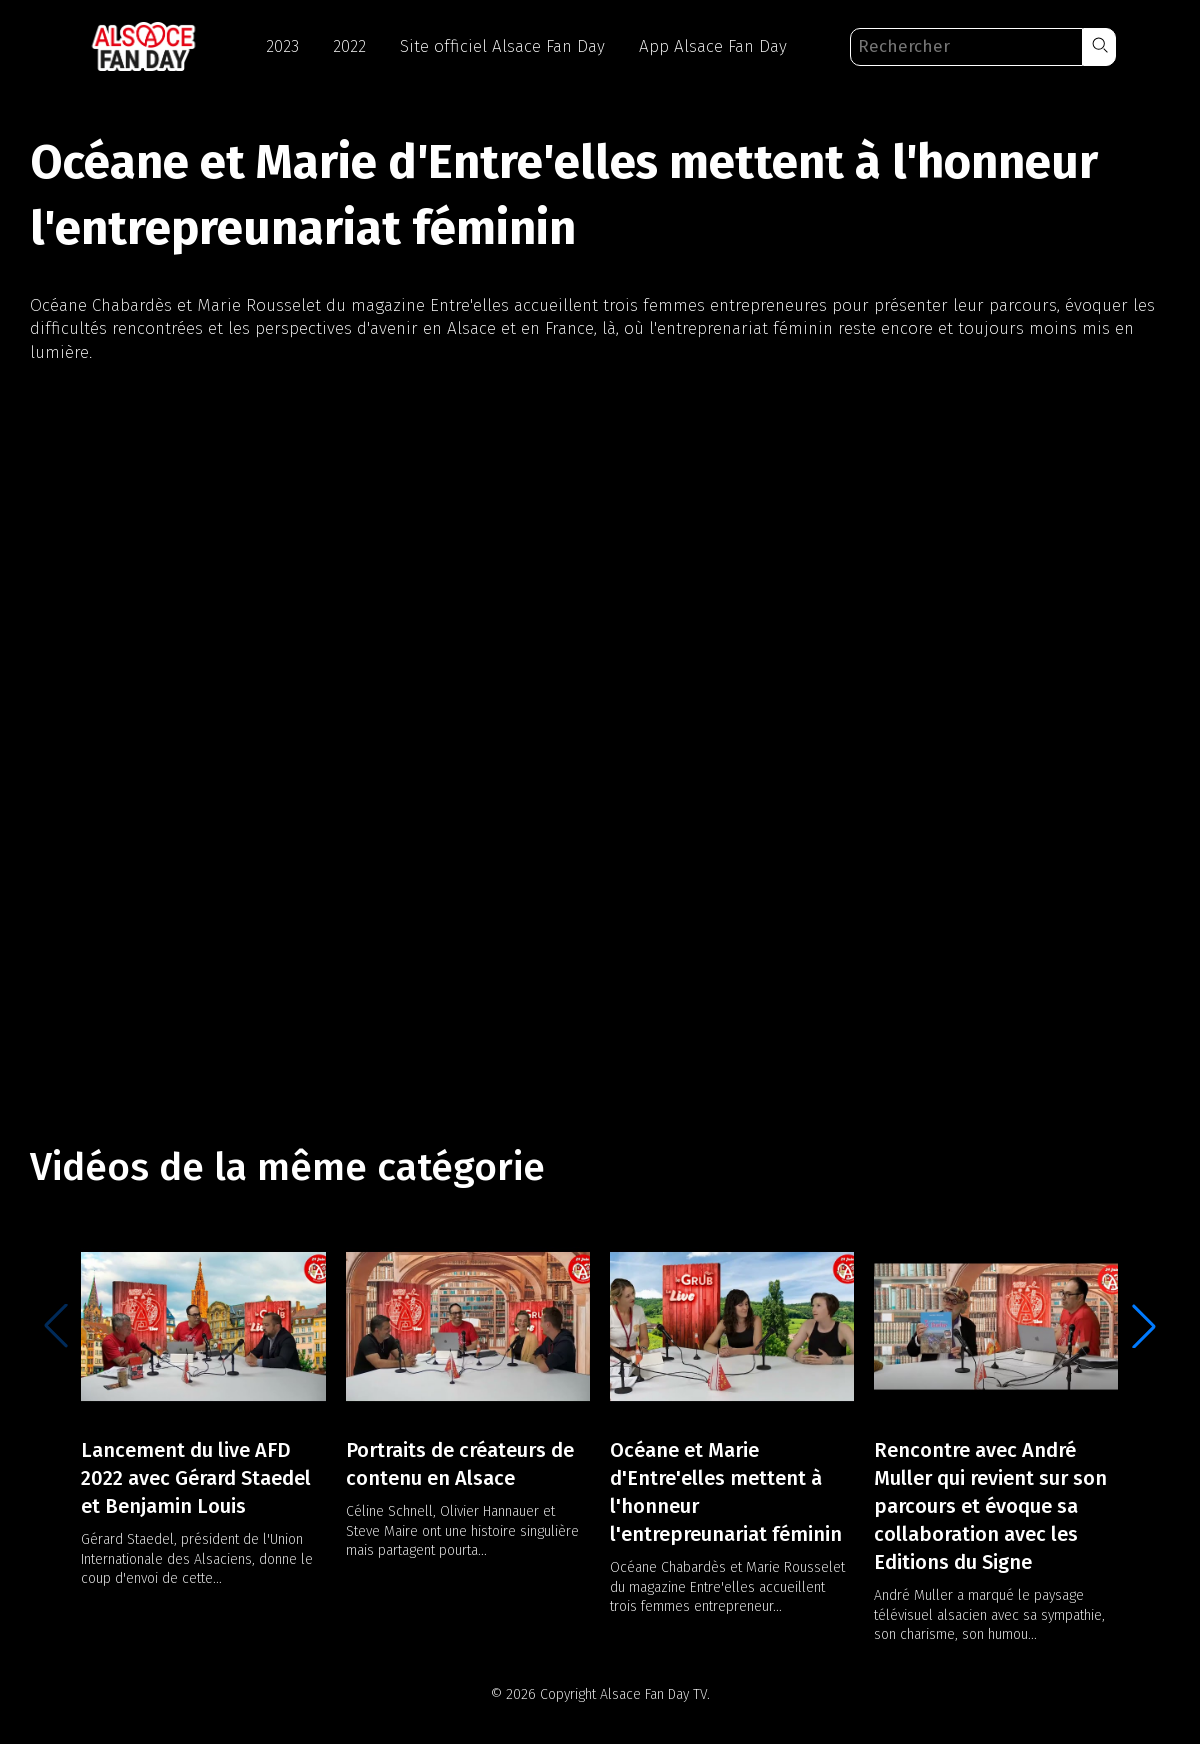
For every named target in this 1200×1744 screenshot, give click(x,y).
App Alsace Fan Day (713, 46)
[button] (1099, 47)
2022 (349, 46)
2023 (282, 46)
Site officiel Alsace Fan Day (502, 46)
